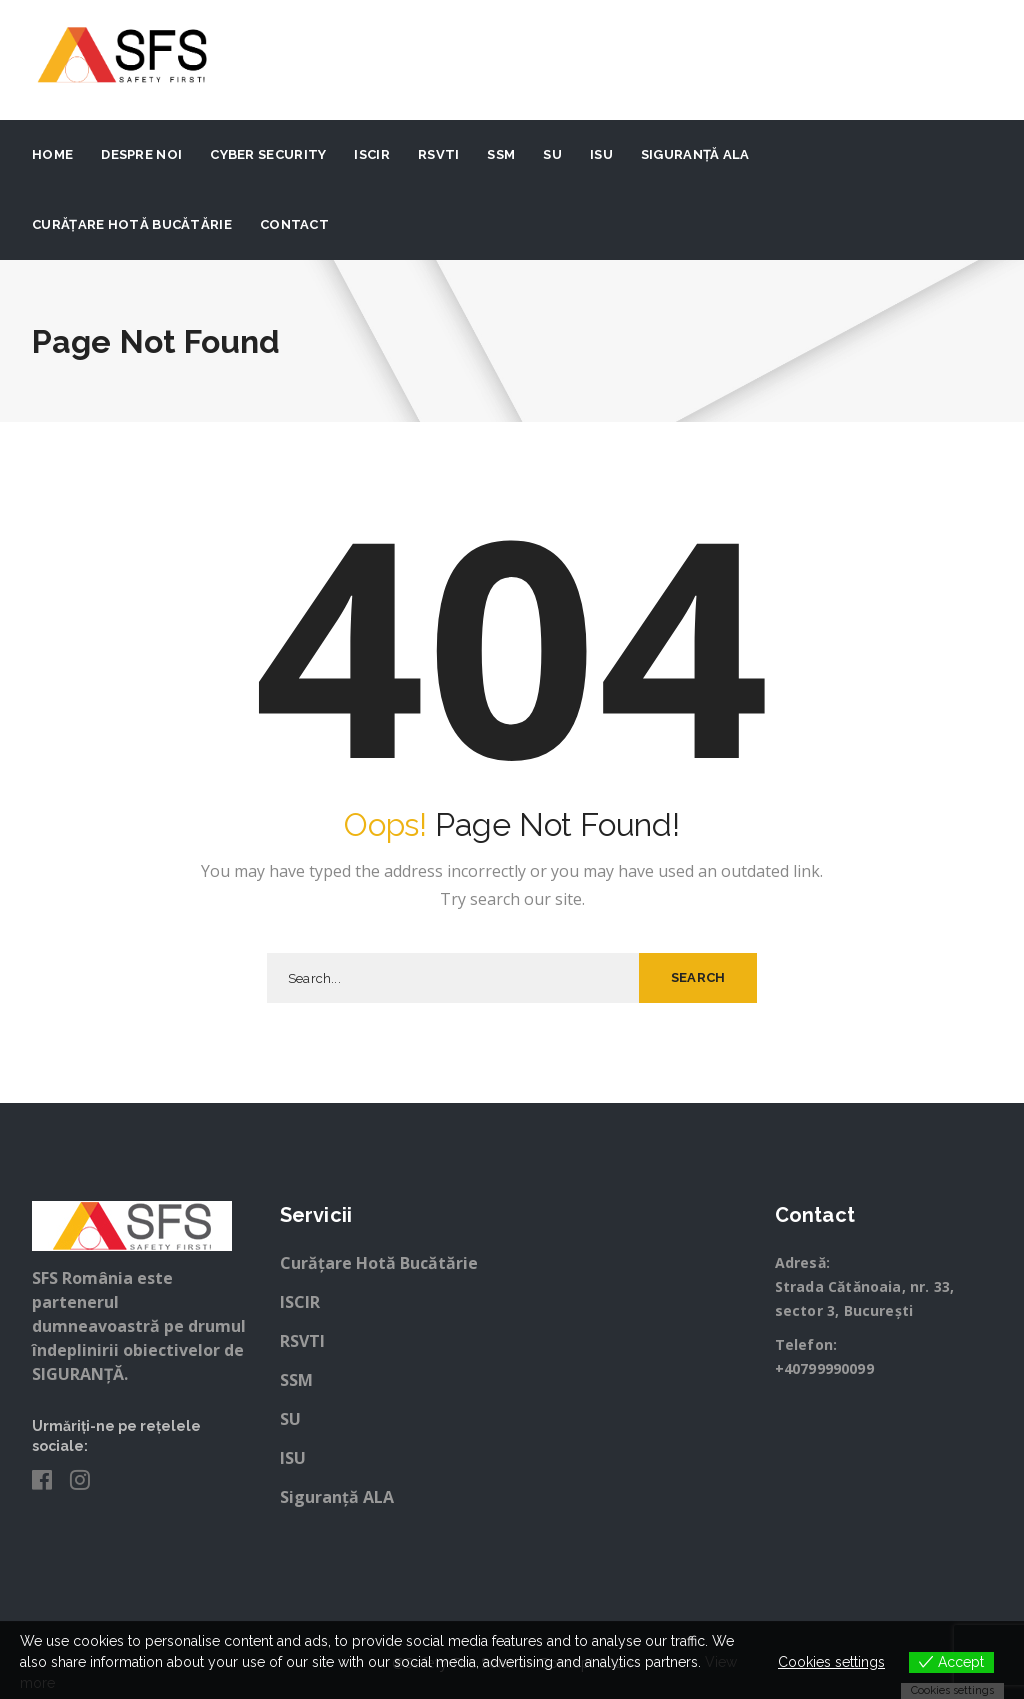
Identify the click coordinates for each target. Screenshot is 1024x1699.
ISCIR (372, 154)
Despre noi (141, 154)
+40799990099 (824, 1368)
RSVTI (439, 154)
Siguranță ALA (695, 154)
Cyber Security (268, 154)
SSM (501, 154)
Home (52, 154)
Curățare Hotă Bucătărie (132, 224)
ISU (601, 154)
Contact (294, 224)
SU (552, 154)
